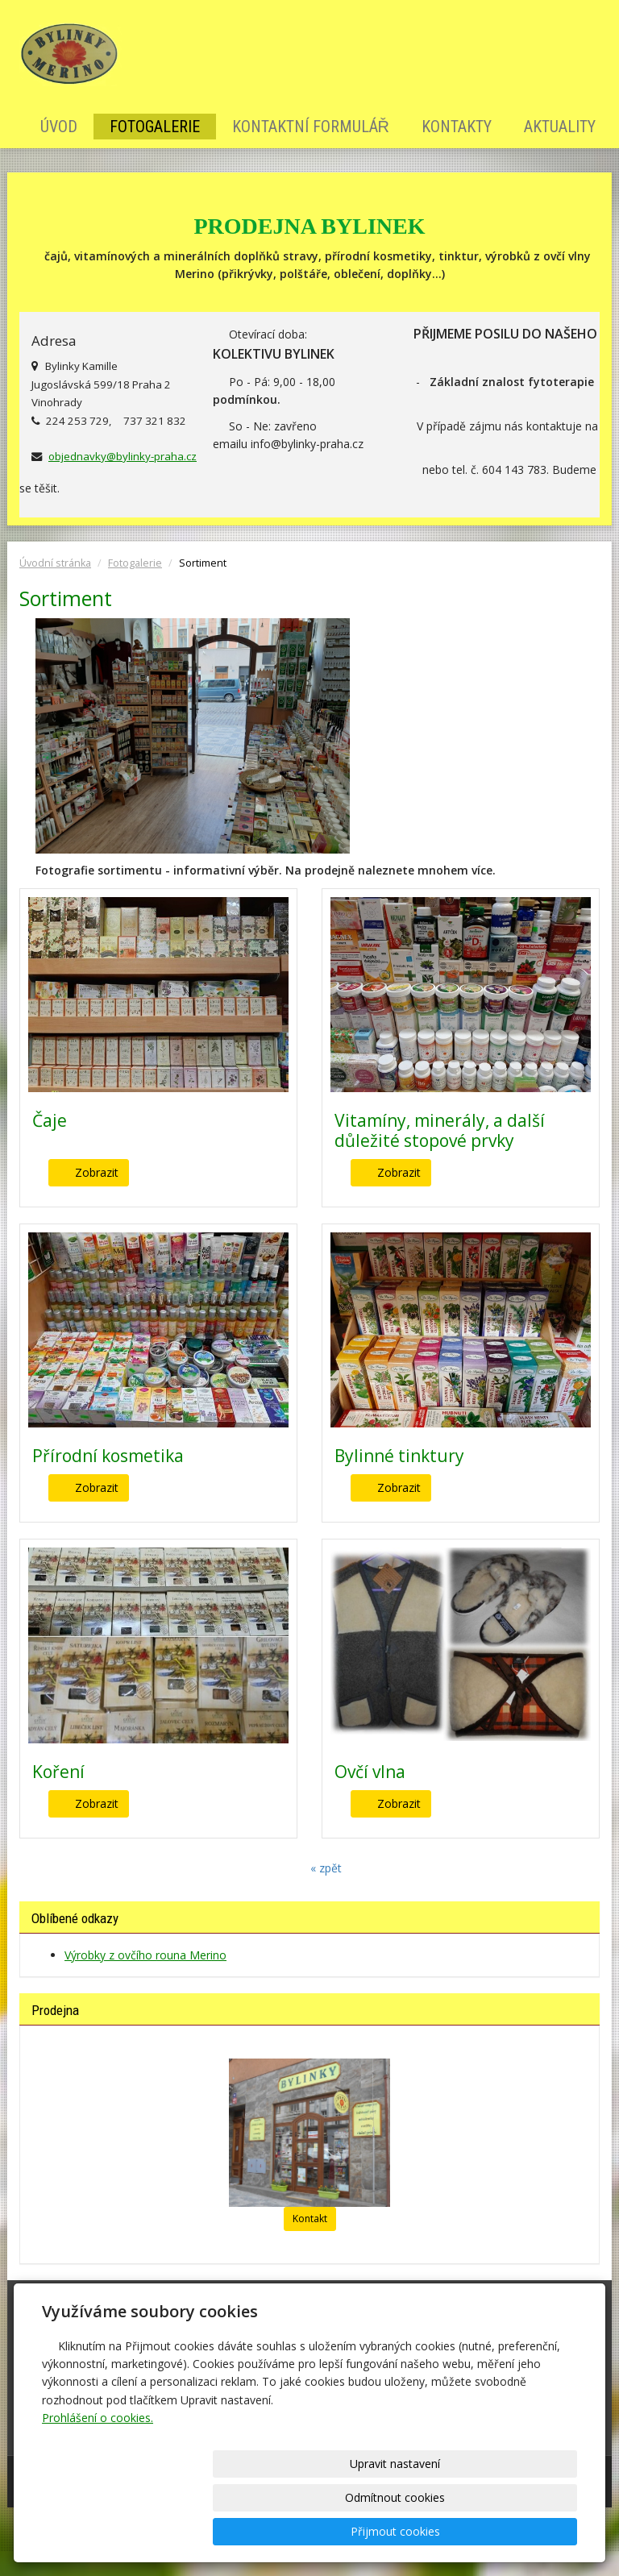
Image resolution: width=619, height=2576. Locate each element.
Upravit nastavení (249, 2531)
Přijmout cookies (515, 2531)
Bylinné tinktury (399, 1455)
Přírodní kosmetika (108, 1455)
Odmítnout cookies (382, 2531)
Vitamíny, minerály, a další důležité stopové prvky (439, 1130)
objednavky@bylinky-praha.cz (122, 456)
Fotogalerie (155, 126)
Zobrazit (96, 1172)
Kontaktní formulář (310, 126)
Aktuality (560, 126)
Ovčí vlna (369, 1771)
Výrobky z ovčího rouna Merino (145, 1955)
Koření (58, 1771)
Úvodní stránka (55, 563)
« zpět (326, 1868)
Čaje (49, 1120)
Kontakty (457, 126)
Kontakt (310, 2218)
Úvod (58, 126)
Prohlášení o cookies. (97, 2485)
